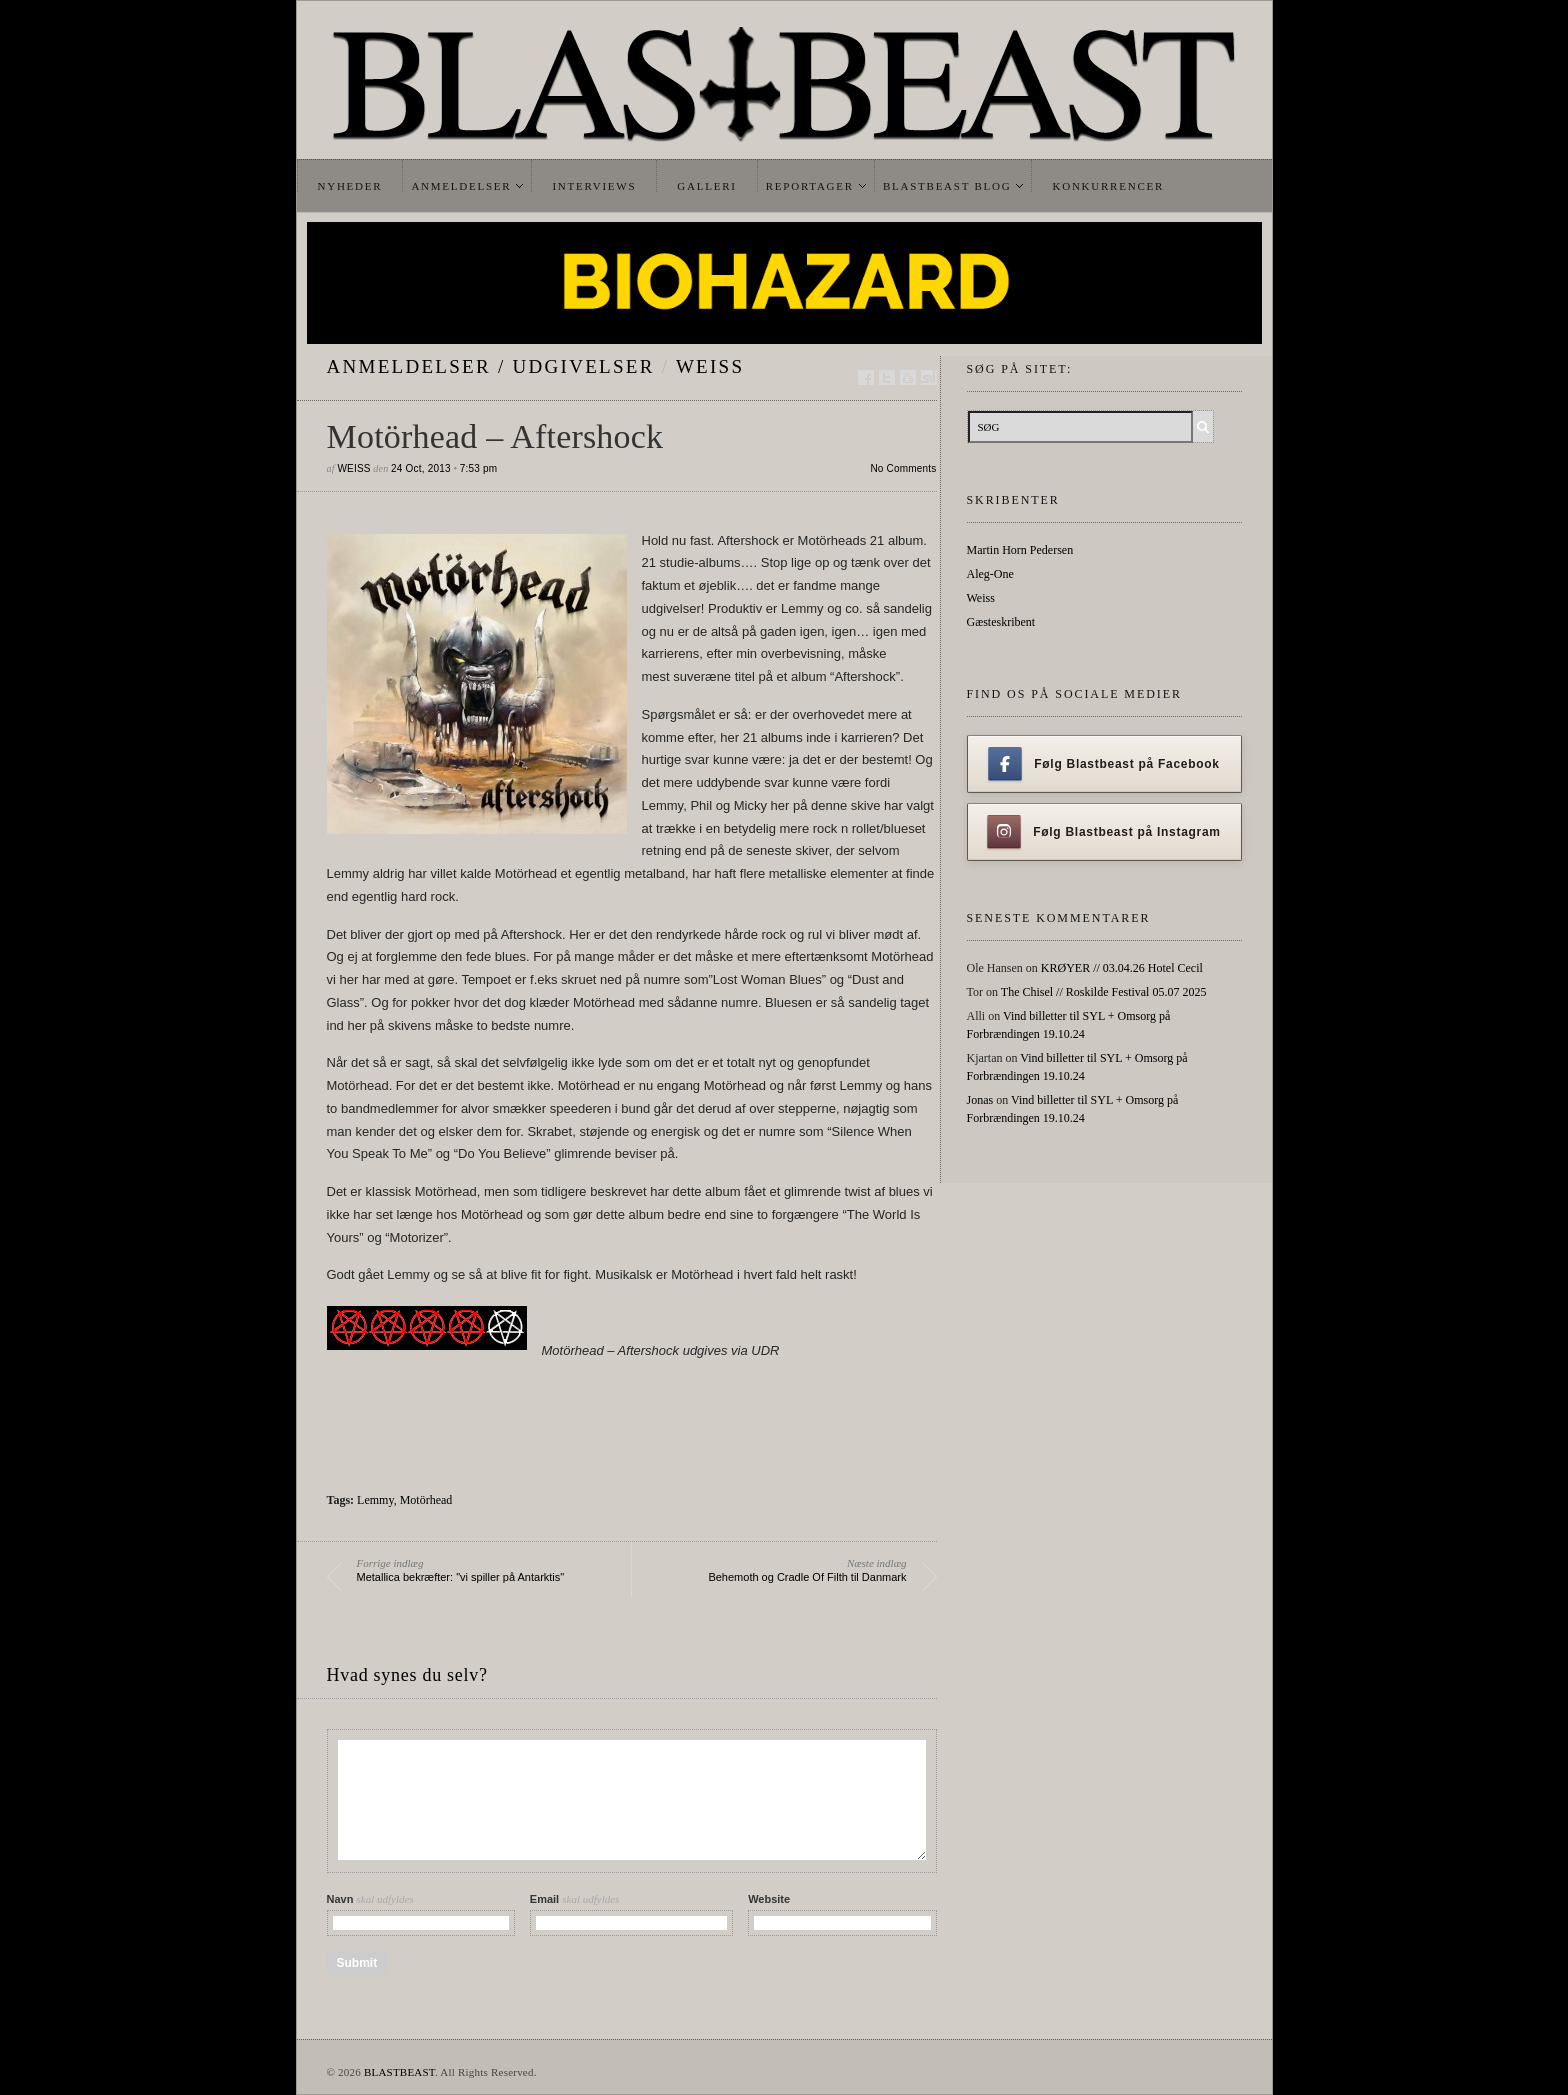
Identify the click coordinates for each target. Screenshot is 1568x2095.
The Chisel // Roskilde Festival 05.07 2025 (1104, 992)
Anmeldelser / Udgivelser (491, 366)
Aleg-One (990, 574)
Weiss (710, 366)
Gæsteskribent (1001, 622)
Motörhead (426, 1500)
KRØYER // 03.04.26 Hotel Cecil (1122, 968)
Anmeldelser (461, 186)
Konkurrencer (1108, 186)
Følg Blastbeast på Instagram (1104, 832)
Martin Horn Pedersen (1020, 550)
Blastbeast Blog (947, 186)
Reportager (810, 186)
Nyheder (350, 186)
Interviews (594, 186)
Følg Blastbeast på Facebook (1103, 764)
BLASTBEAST (399, 2072)
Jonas (980, 1100)
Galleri (706, 186)
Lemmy (375, 1500)
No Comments (903, 468)
